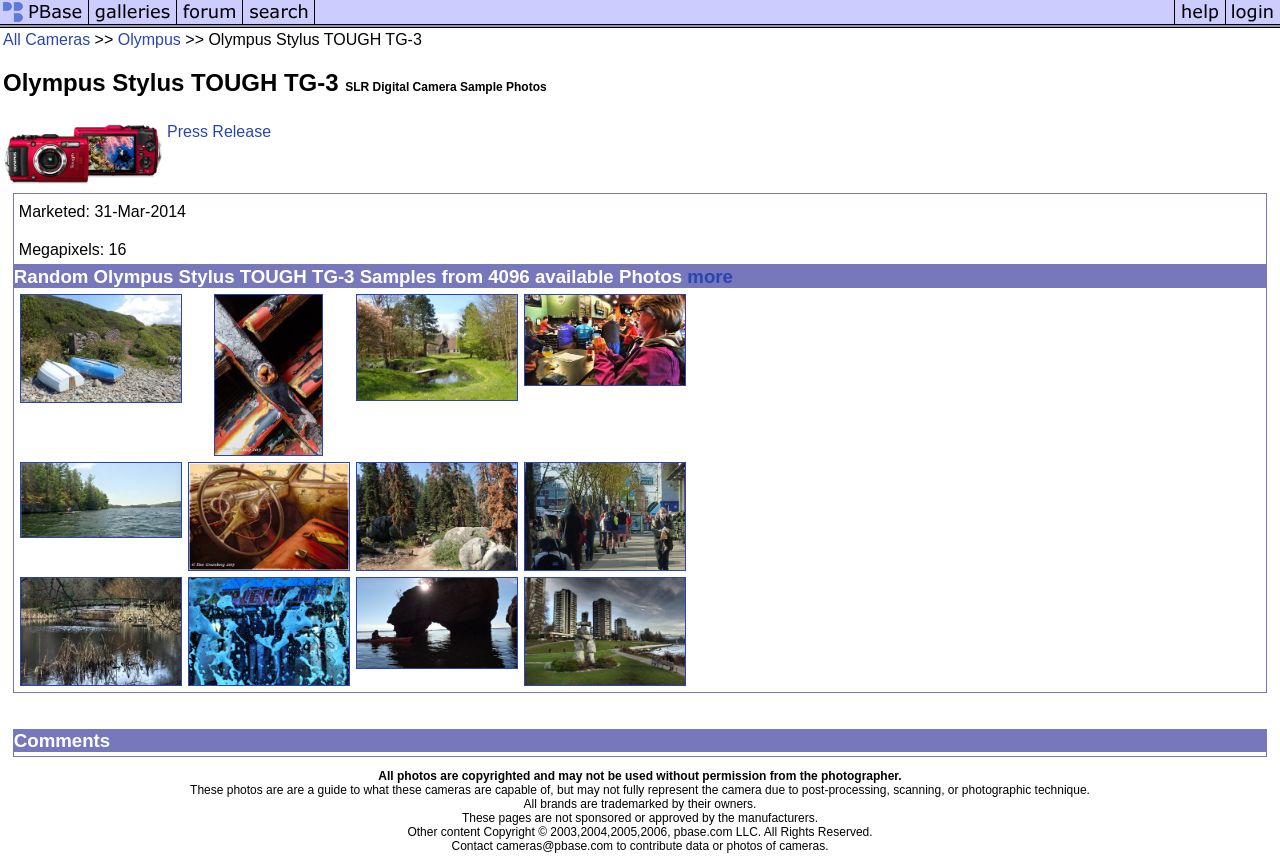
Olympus (149, 39)
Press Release (219, 131)
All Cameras (46, 39)
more (710, 276)
